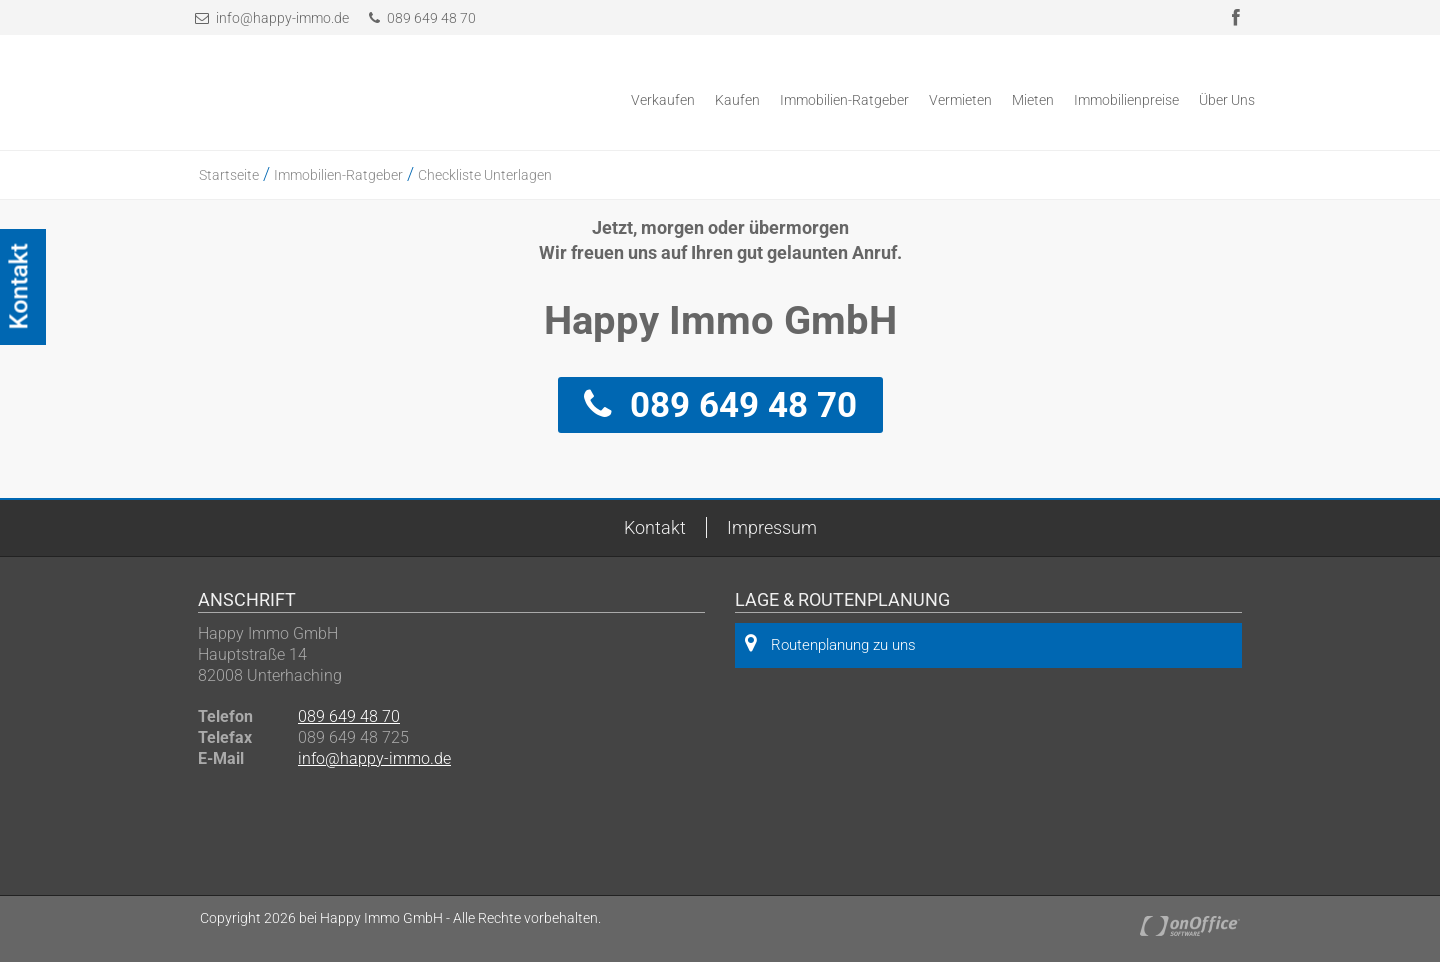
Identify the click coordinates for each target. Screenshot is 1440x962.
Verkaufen (663, 100)
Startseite (229, 175)
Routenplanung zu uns (830, 643)
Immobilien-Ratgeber (844, 100)
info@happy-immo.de (282, 18)
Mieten (1033, 100)
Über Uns (1227, 100)
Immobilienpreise (1126, 100)
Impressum (772, 527)
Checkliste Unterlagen (485, 175)
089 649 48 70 (422, 18)
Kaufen (737, 100)
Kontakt (655, 527)
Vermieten (960, 100)
